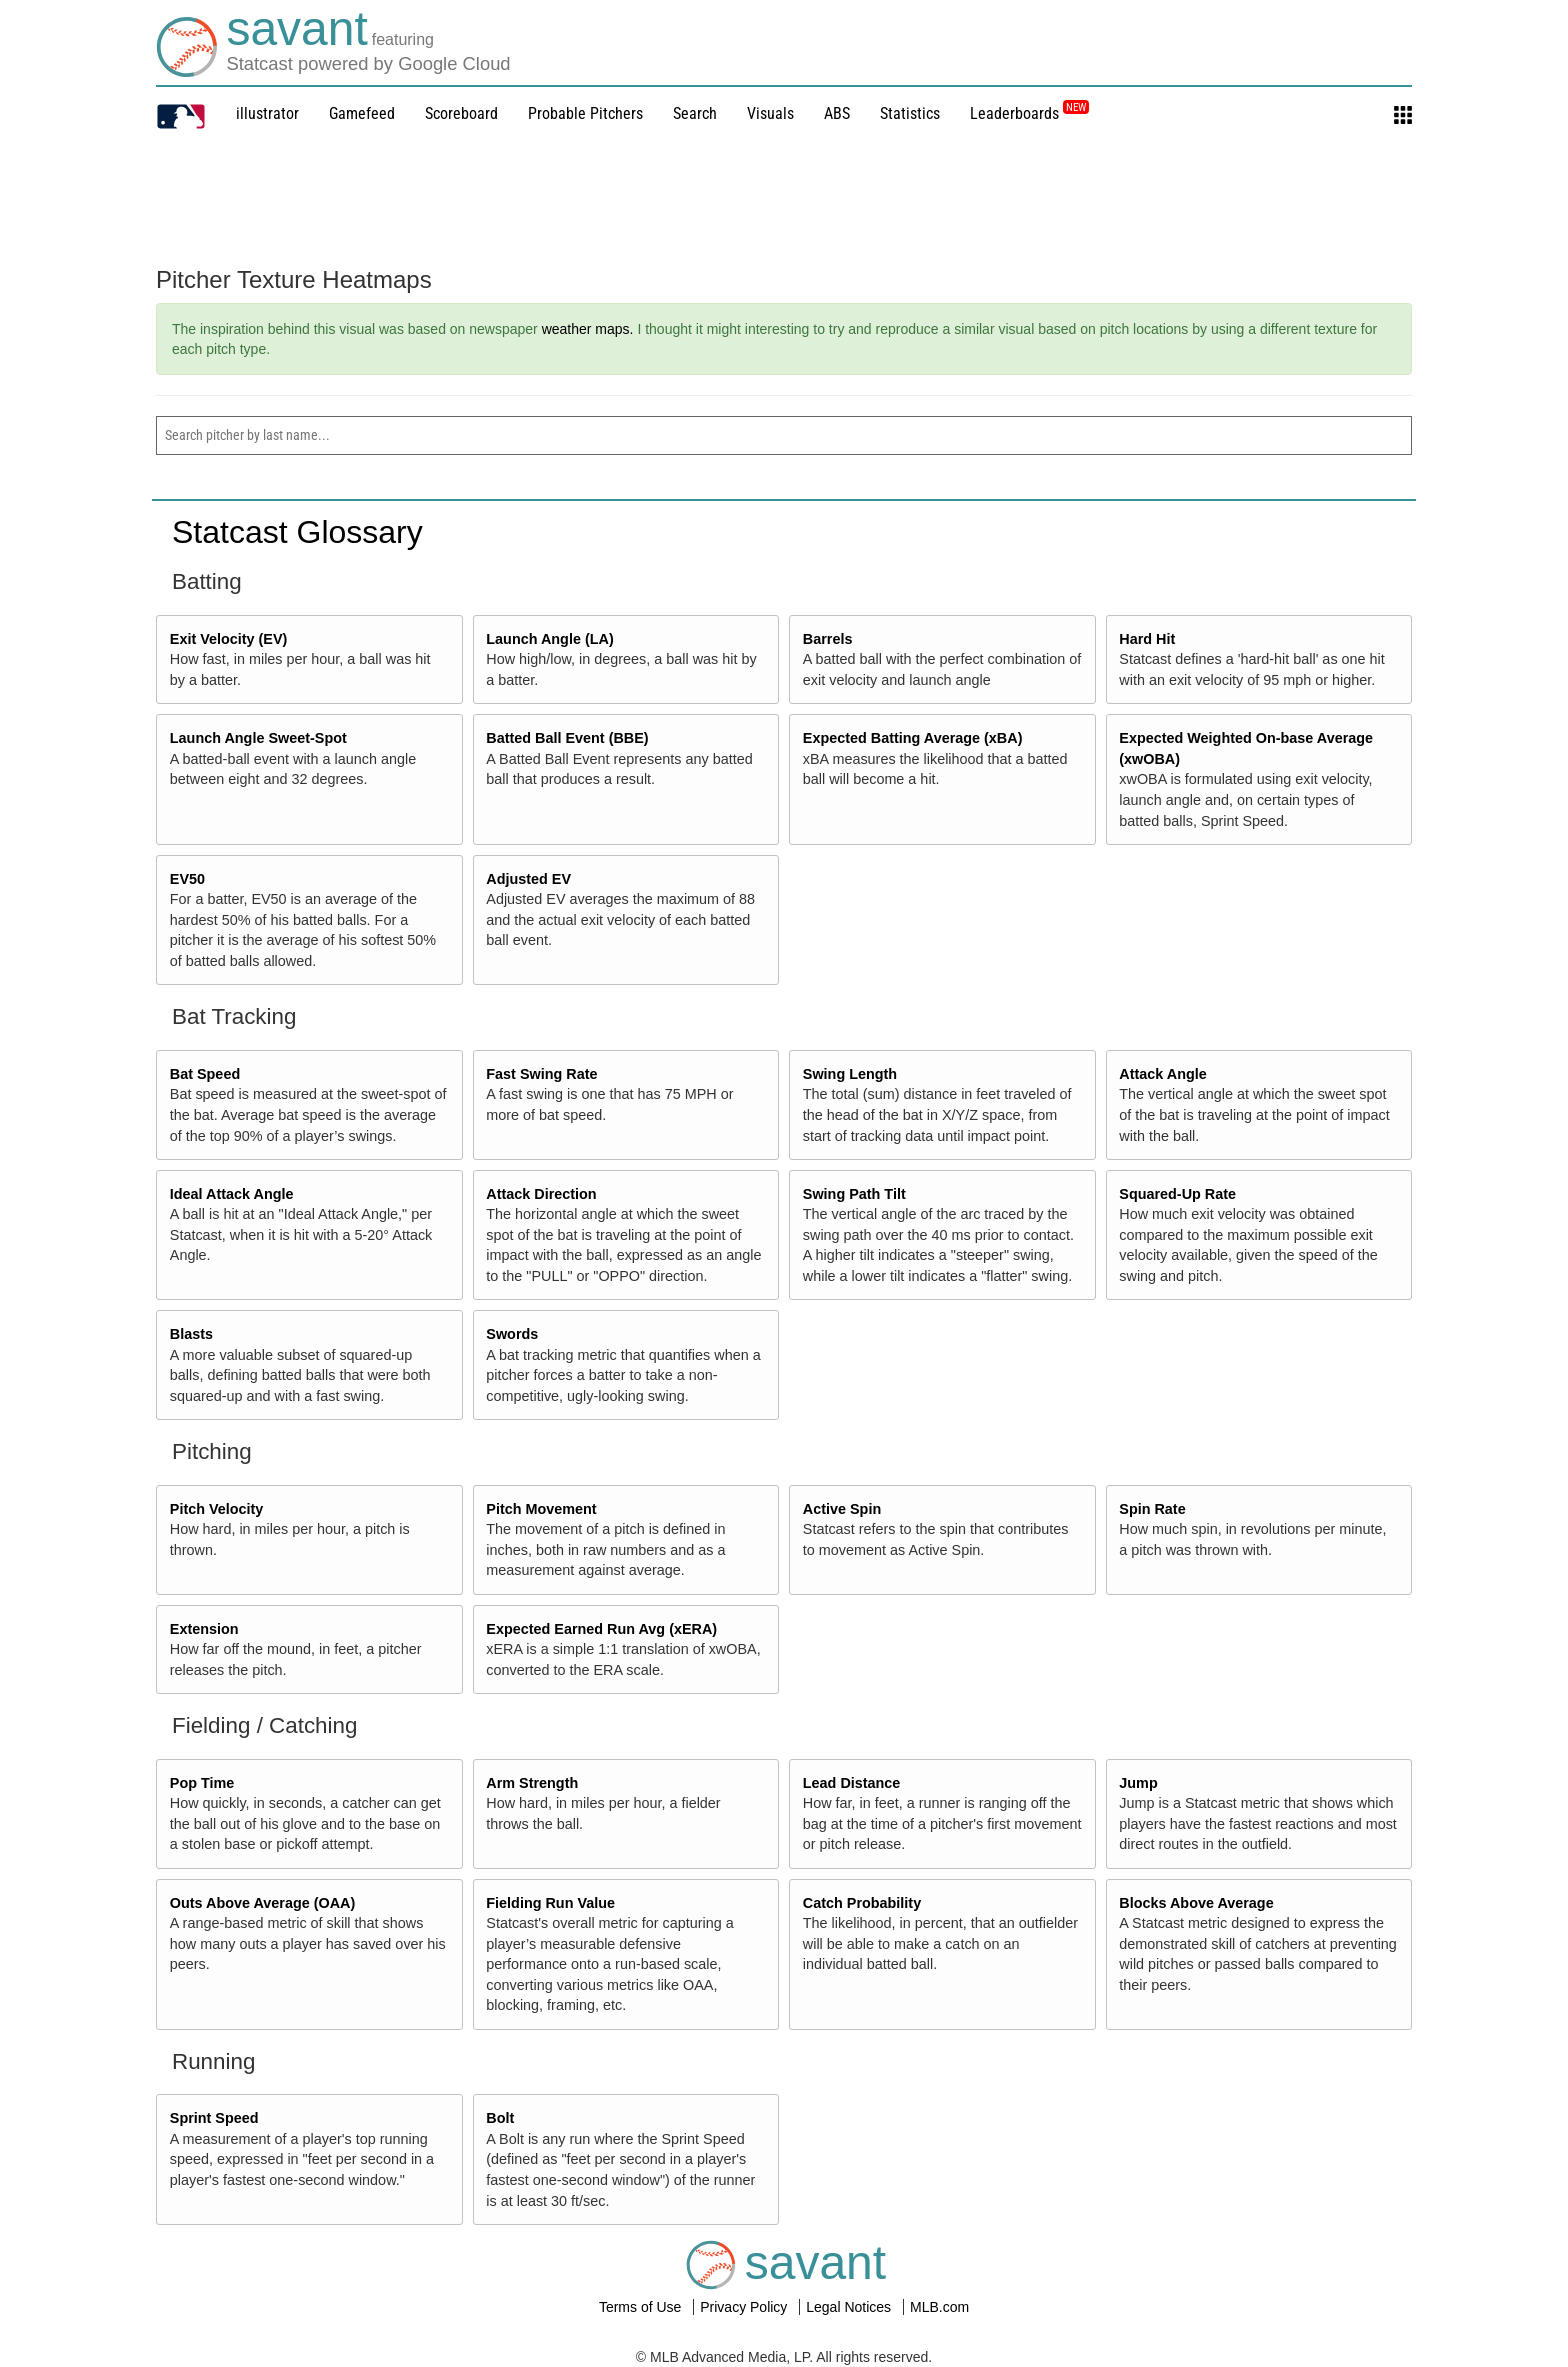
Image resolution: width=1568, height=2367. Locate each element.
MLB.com (939, 2307)
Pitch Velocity (217, 1509)
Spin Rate (1152, 1509)
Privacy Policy (745, 2307)
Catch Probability (862, 1903)
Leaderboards (1029, 113)
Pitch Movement (541, 1509)
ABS (837, 113)
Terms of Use (642, 2307)
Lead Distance (852, 1783)
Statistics (910, 113)
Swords (512, 1334)
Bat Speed (205, 1074)
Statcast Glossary (297, 532)
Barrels (828, 639)
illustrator (267, 113)
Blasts (191, 1334)
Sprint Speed (214, 2118)
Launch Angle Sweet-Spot (258, 738)
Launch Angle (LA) (549, 639)
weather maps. (588, 329)
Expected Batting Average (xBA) (913, 738)
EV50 (187, 879)
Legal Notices (850, 2307)
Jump (1138, 1783)
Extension (204, 1629)
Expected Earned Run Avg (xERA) (601, 1629)
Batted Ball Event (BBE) (567, 738)
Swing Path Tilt (854, 1194)
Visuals (770, 113)
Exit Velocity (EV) (229, 639)
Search (695, 113)
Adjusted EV (528, 879)
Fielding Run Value (550, 1903)
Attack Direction (541, 1194)
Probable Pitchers (585, 113)
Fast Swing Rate (541, 1074)
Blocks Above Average (1196, 1903)
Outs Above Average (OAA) (263, 1903)
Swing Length (850, 1074)
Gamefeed (362, 113)
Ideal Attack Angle (232, 1194)
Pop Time (202, 1783)
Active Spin (842, 1509)
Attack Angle (1162, 1074)
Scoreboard (461, 113)
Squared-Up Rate (1177, 1194)
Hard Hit (1147, 639)
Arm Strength (532, 1783)
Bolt (500, 2118)
